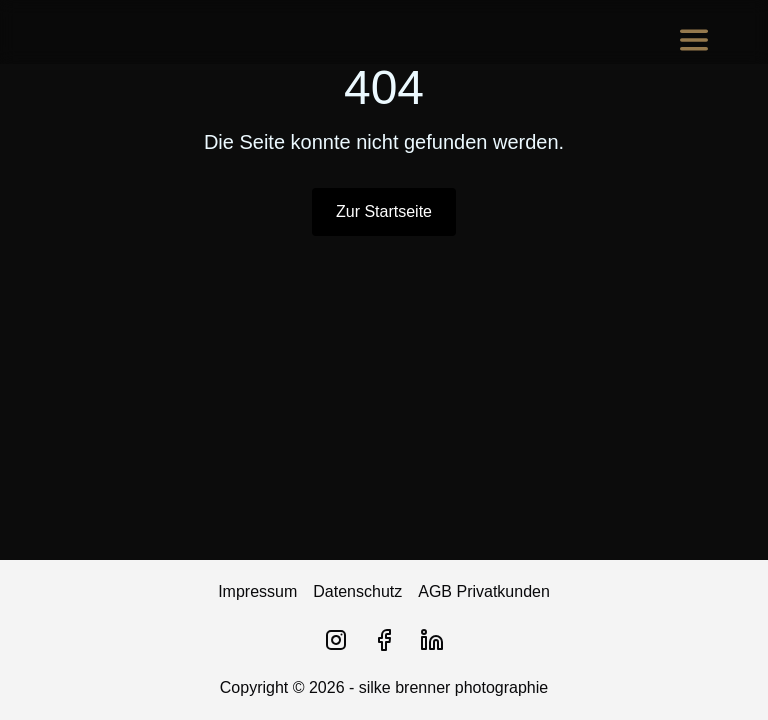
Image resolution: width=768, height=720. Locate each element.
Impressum (257, 591)
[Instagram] (336, 640)
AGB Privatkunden (484, 591)
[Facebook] (384, 640)
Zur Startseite (384, 211)
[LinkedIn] (432, 640)
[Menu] (694, 40)
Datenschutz (357, 591)
